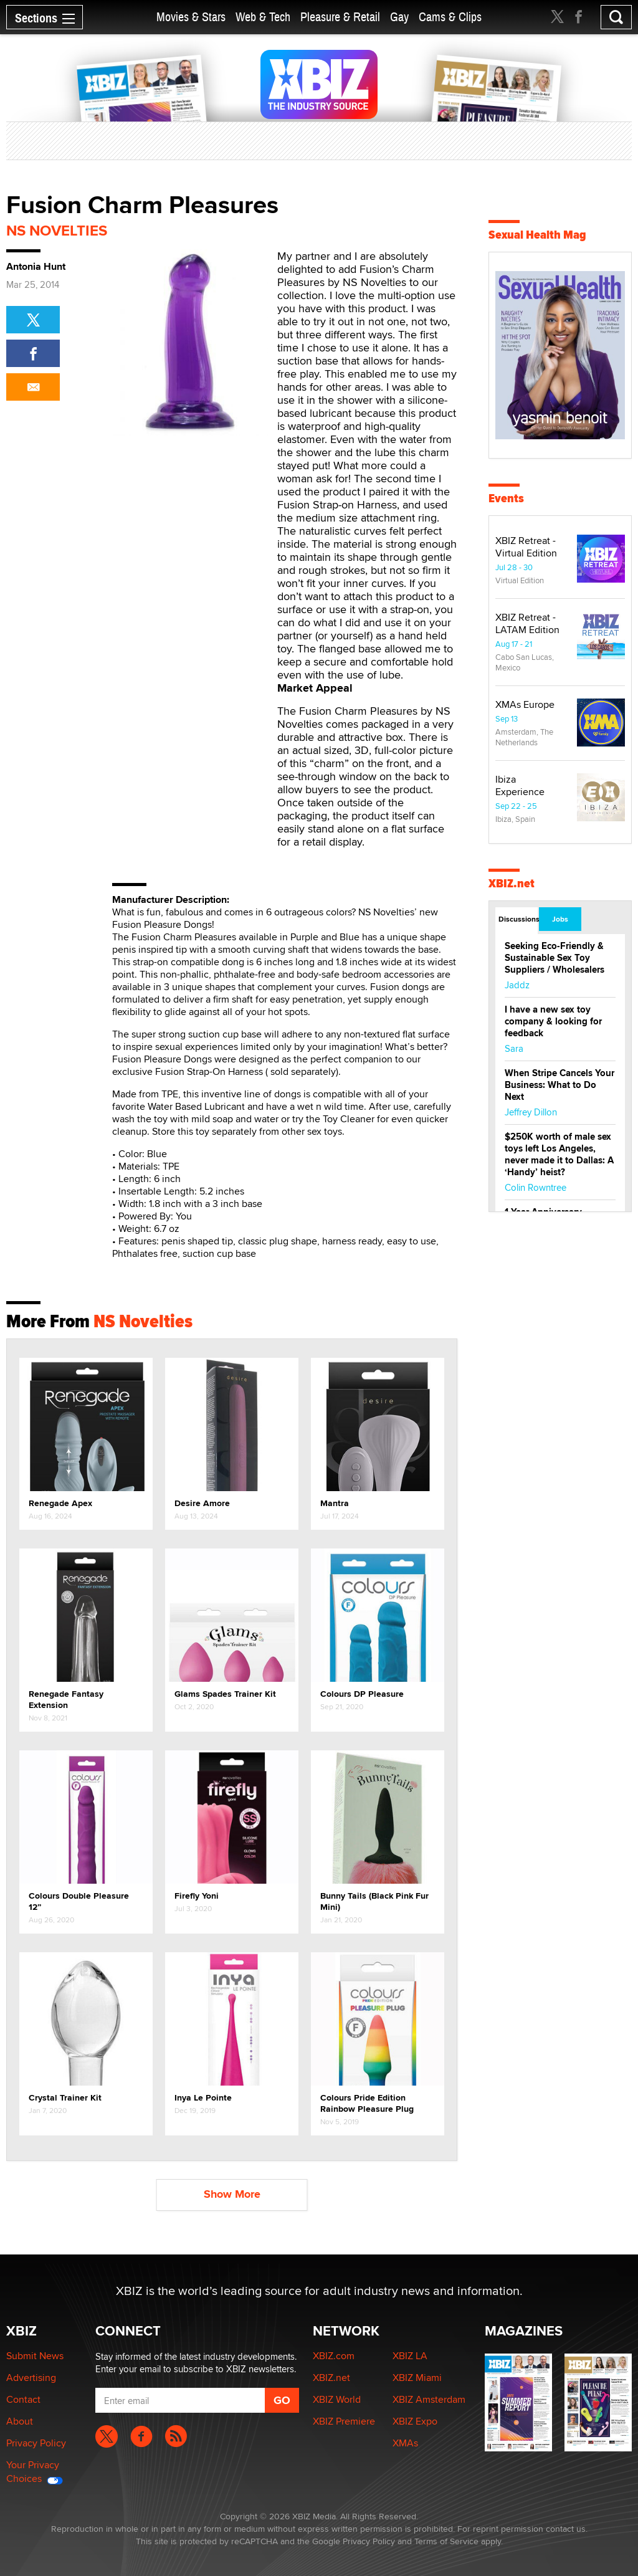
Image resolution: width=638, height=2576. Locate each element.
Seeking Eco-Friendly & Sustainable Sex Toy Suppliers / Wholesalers (554, 957)
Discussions (518, 919)
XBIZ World (337, 2399)
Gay (399, 17)
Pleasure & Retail (340, 17)
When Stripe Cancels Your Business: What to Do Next (559, 1085)
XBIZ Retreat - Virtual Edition (526, 546)
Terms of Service (446, 2541)
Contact (23, 2399)
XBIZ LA (410, 2356)
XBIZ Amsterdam (429, 2399)
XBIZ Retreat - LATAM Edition (527, 623)
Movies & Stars (191, 17)
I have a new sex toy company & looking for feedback (553, 1021)
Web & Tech (263, 17)
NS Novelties (56, 230)
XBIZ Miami (417, 2377)
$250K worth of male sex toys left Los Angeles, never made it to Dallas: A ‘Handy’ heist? (559, 1154)
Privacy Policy (36, 2443)
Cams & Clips (450, 17)
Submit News (35, 2356)
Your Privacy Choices (34, 2472)
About (19, 2421)
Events (506, 498)
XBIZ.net (511, 883)
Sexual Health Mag (537, 235)
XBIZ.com (334, 2356)
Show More (232, 2194)
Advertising (31, 2377)
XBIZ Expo (415, 2421)
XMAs (405, 2443)
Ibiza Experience (520, 785)
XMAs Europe (525, 704)
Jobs (560, 919)
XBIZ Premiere (344, 2421)
